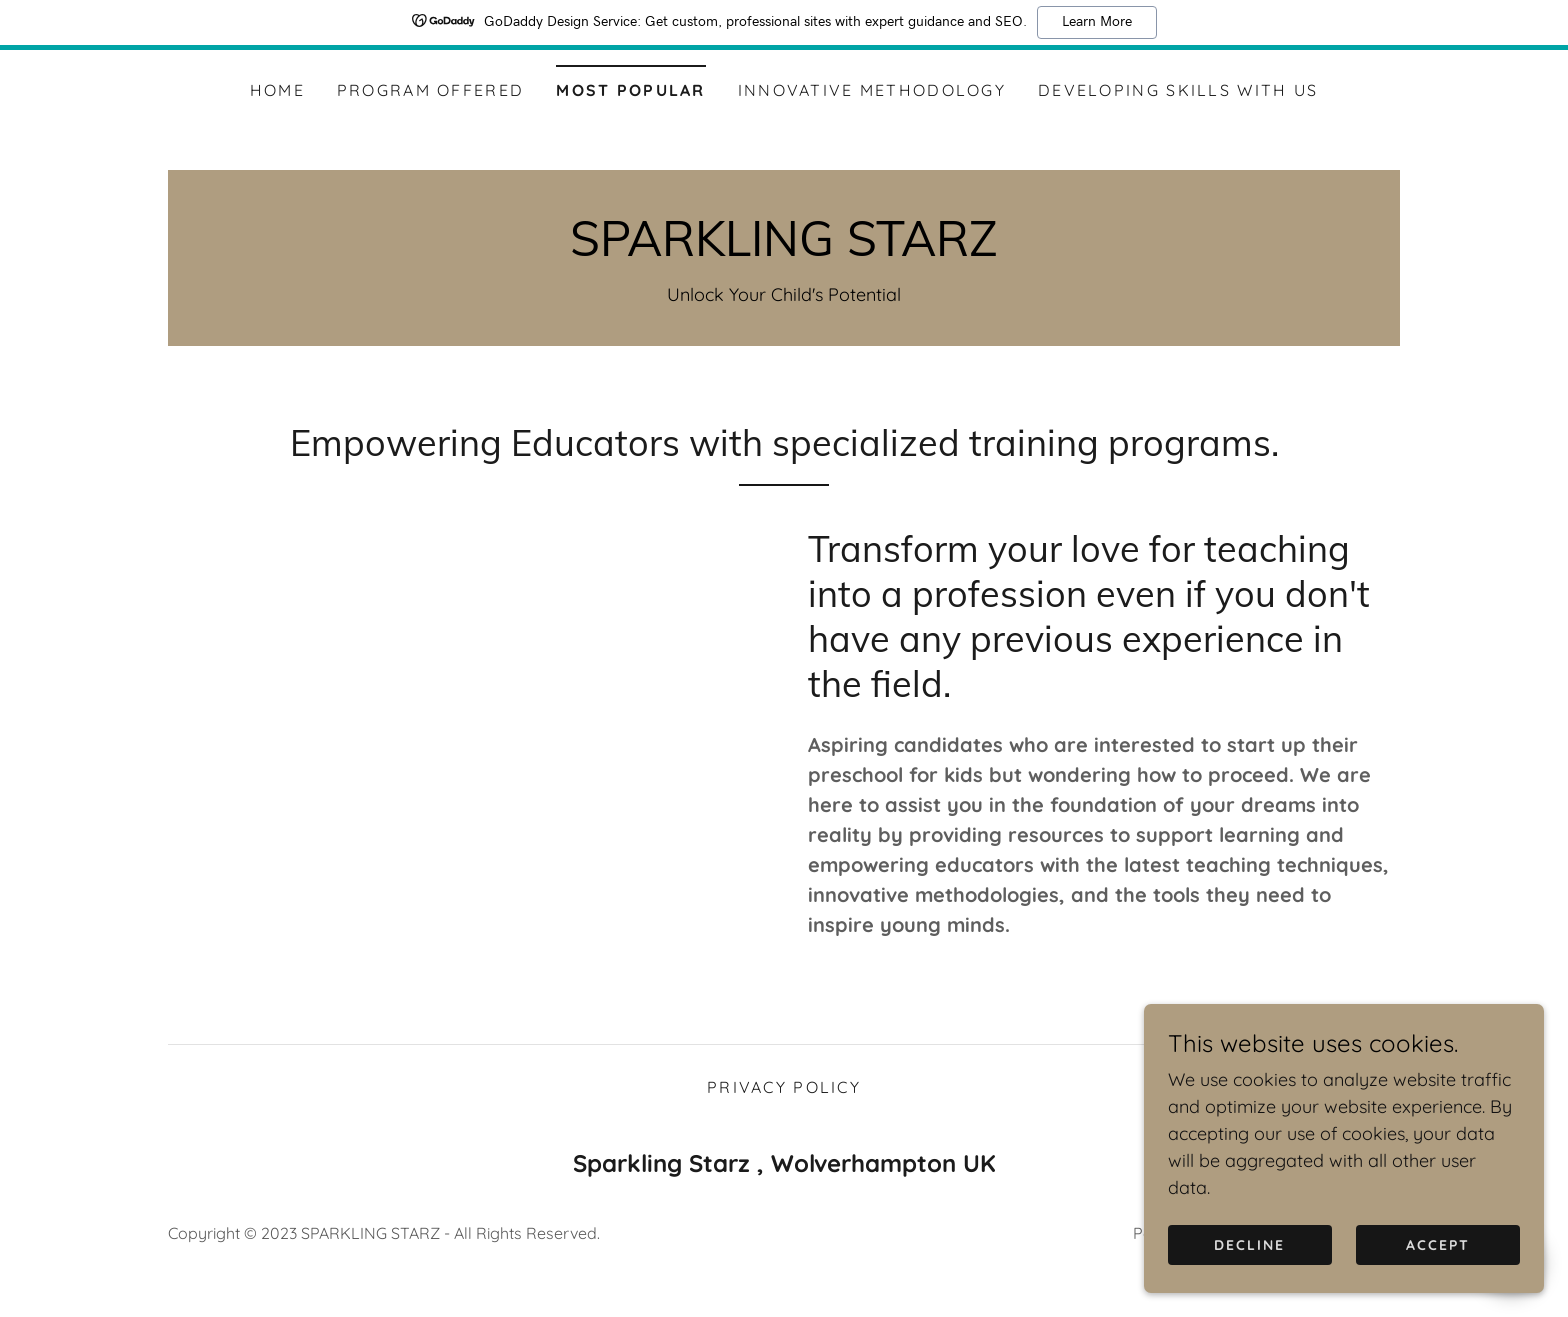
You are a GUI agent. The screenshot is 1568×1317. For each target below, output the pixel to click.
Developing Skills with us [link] (1178, 90)
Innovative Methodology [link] (872, 90)
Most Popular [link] (630, 90)
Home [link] (277, 90)
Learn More (1097, 22)
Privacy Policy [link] (784, 1119)
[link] (784, 249)
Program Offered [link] (430, 90)
